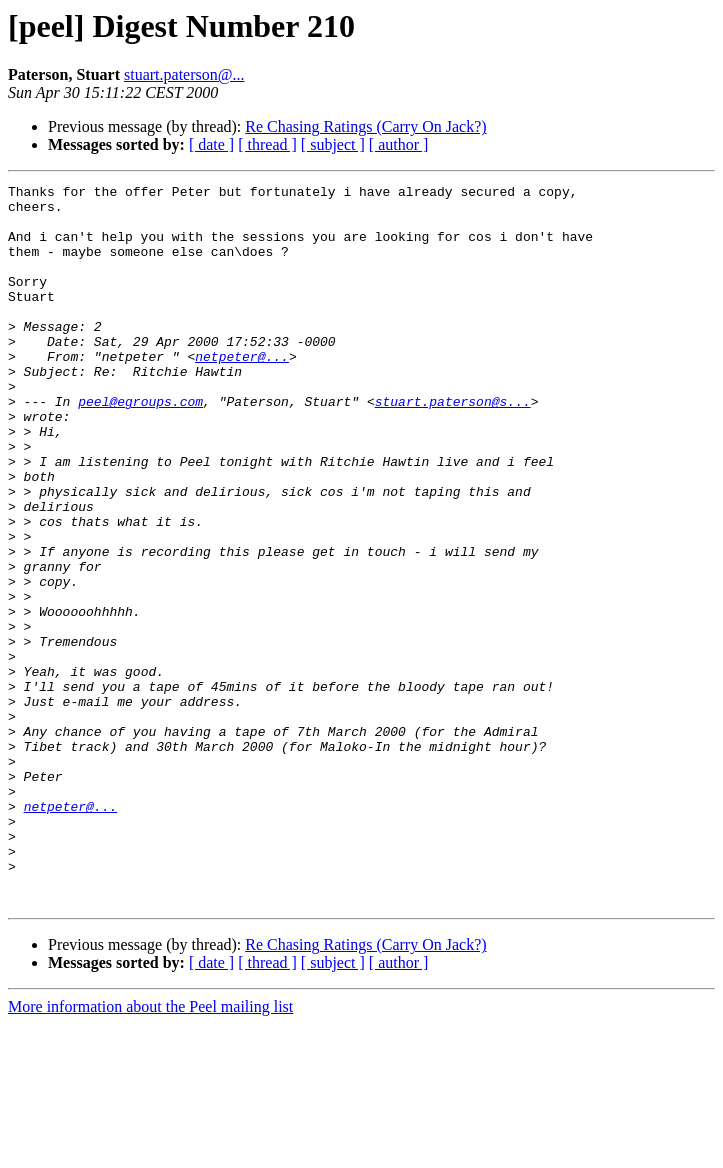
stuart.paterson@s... (453, 446)
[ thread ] (267, 144)
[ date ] (211, 144)
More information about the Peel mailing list (150, 1150)
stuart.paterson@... (184, 74)
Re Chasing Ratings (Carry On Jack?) (365, 126)
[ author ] (399, 144)
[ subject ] (333, 144)
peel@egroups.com (140, 446)
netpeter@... (242, 392)
